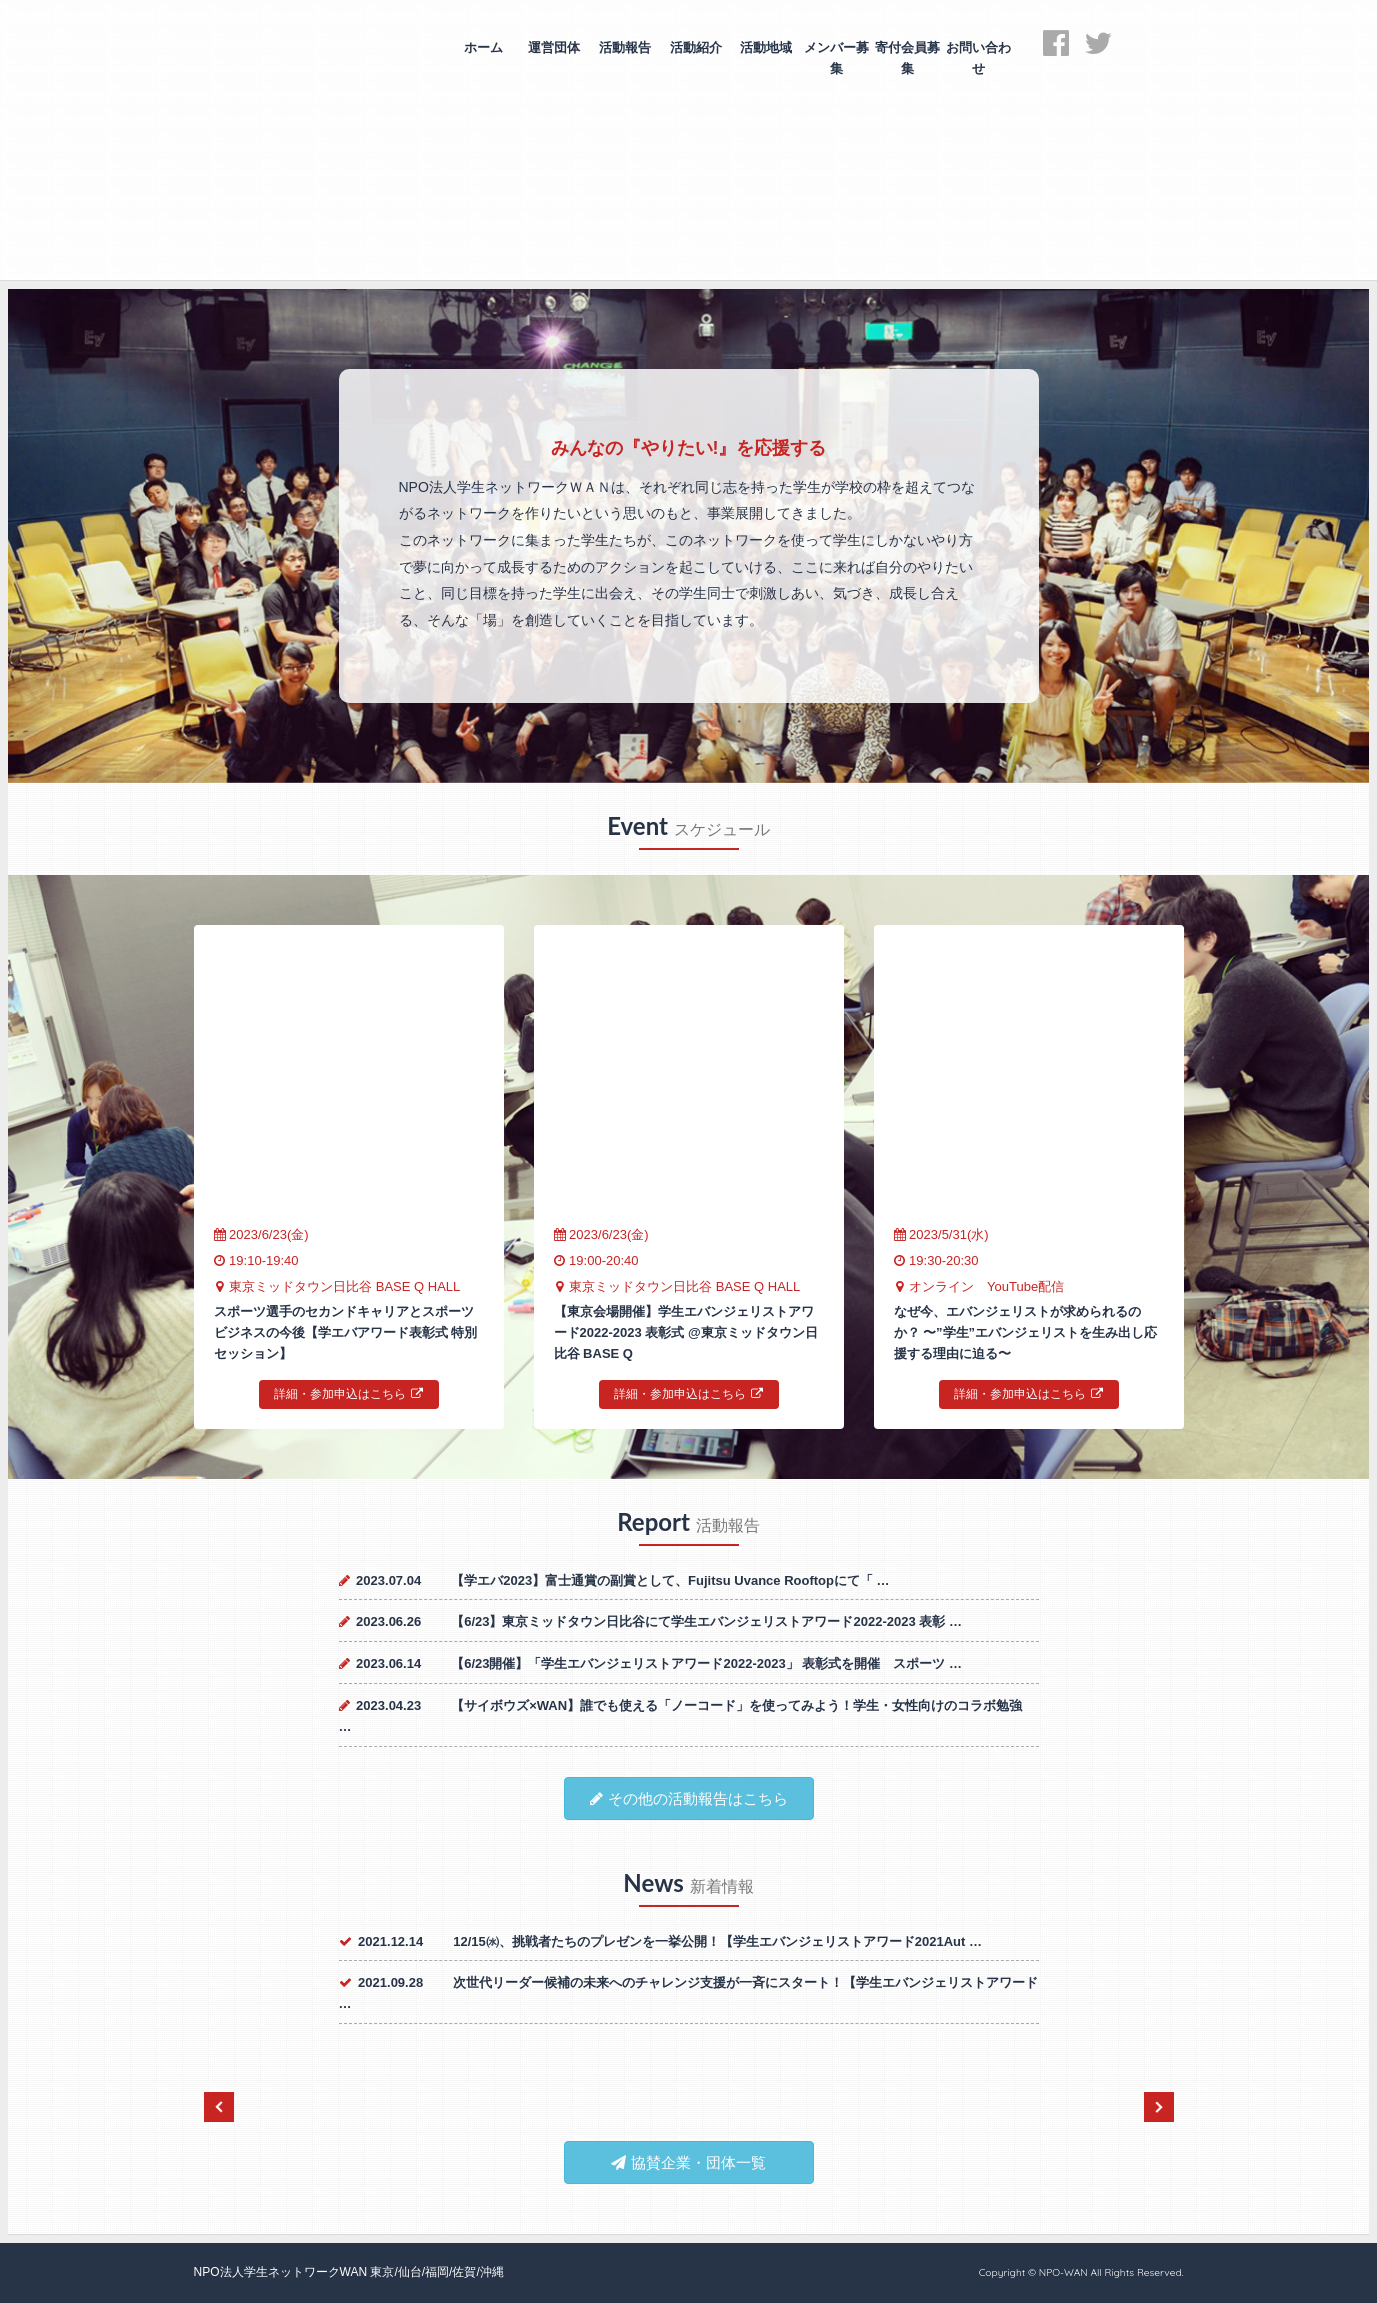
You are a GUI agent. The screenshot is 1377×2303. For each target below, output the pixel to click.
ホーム (483, 47)
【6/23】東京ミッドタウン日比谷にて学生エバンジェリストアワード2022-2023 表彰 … (706, 1621)
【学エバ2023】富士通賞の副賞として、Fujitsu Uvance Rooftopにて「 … (670, 1580)
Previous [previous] (219, 2107)
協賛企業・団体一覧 (688, 2162)
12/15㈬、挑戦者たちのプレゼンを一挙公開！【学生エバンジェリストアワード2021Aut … (717, 1941)
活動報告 (625, 47)
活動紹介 (696, 47)
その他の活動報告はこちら (689, 1798)
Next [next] (1159, 2107)
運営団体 (554, 47)
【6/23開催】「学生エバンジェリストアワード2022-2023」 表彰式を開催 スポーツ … (706, 1663)
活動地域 (766, 47)
